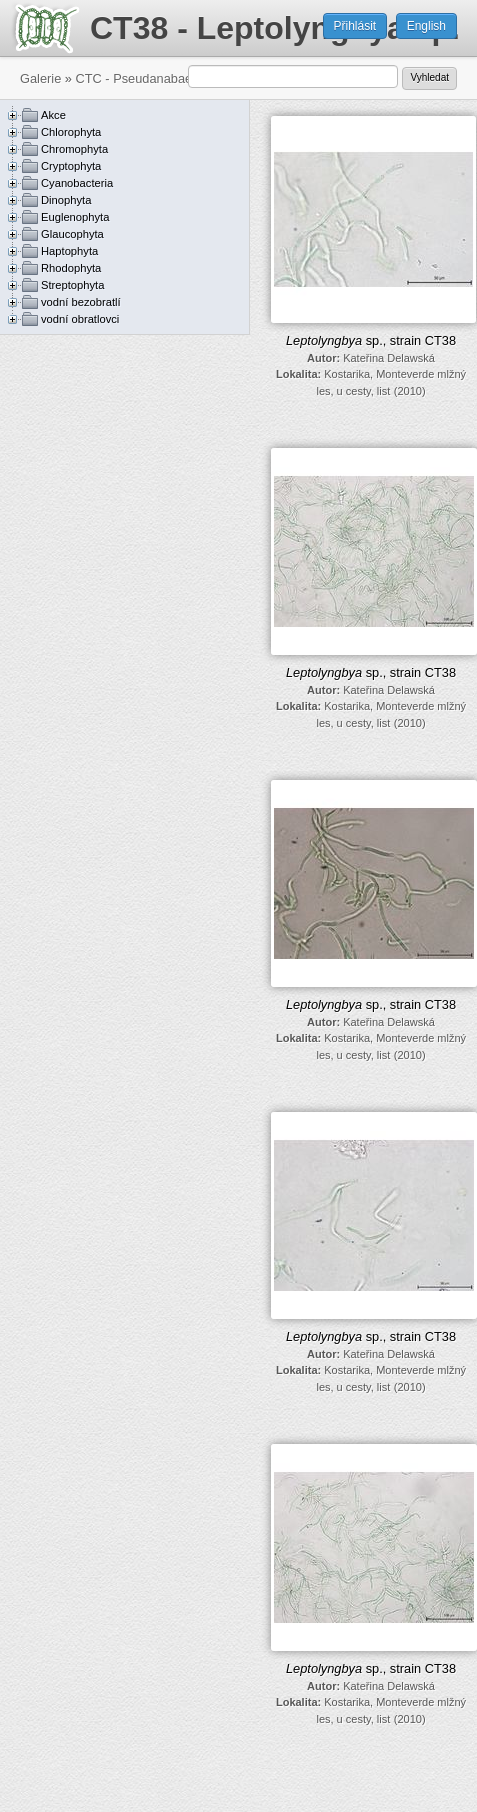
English (426, 26)
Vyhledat (429, 77)
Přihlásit (355, 26)
